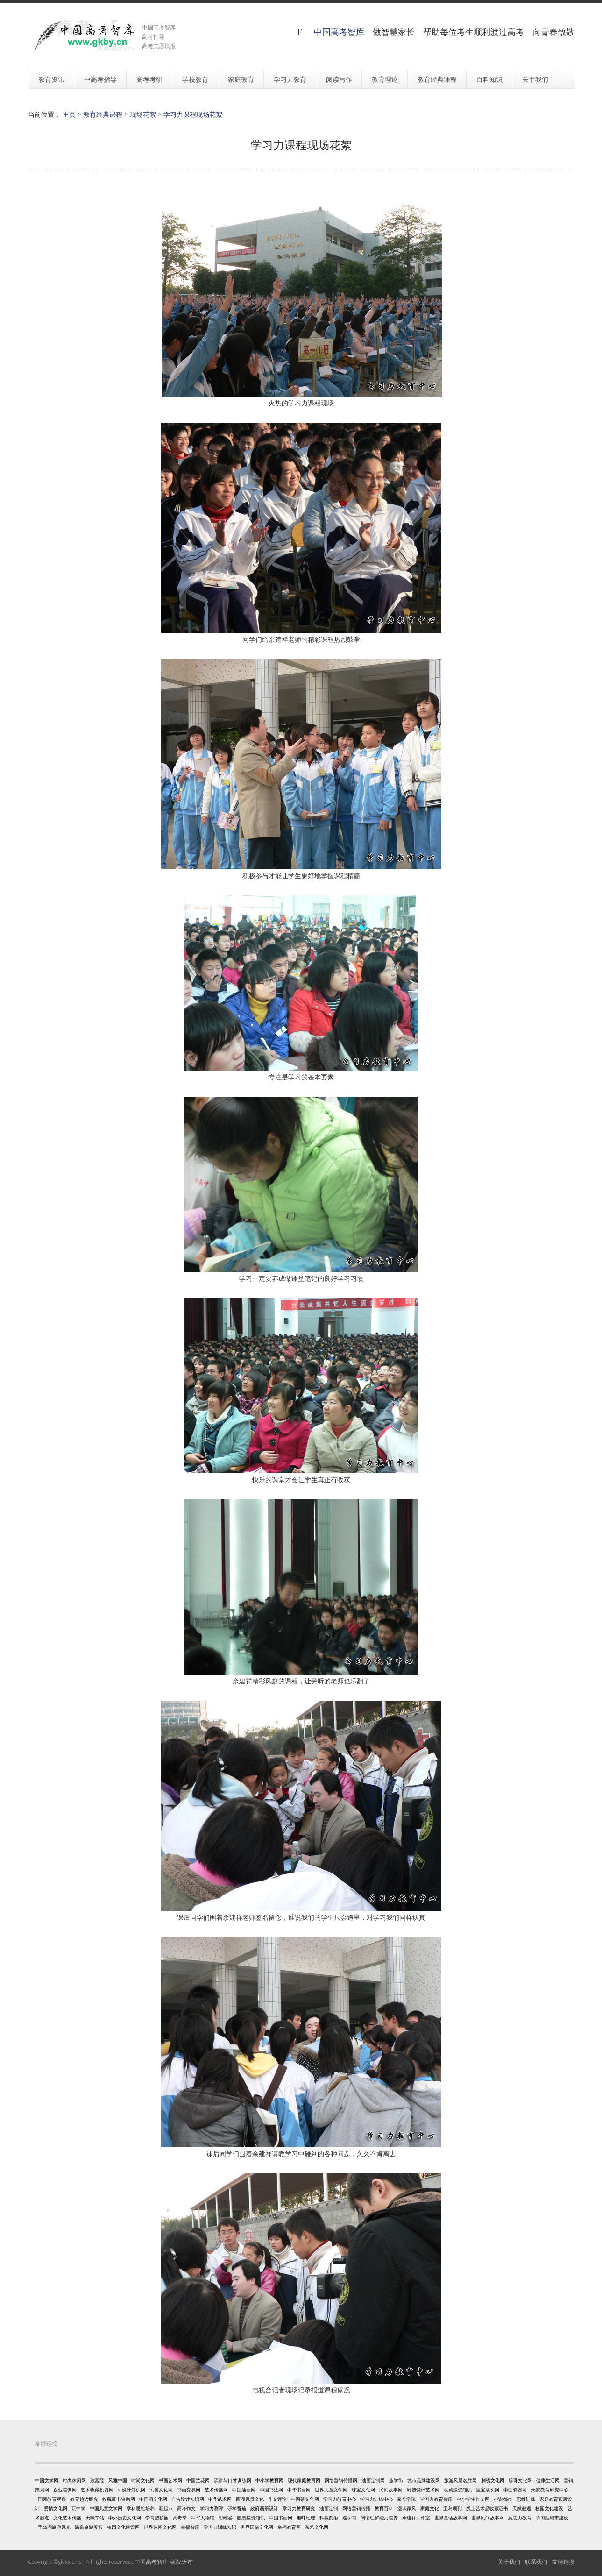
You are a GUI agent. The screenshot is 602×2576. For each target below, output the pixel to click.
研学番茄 (236, 2508)
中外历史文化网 (124, 2517)
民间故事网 (391, 2489)
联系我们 (536, 2562)
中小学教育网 (269, 2480)
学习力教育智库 (436, 2499)
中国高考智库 (339, 31)
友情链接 (563, 2562)
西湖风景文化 (250, 2499)
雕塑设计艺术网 (423, 2489)
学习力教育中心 (339, 2499)
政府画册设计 (264, 2508)
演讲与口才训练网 (232, 2480)
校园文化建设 (549, 2508)
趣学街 (396, 2480)
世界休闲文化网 (160, 2527)
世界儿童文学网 (331, 2489)
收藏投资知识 (458, 2489)
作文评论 (277, 2499)
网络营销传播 (356, 2508)
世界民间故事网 (487, 2517)
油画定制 (328, 2508)
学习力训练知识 (220, 2527)
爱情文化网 (55, 2508)
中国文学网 (46, 2480)
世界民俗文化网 (257, 2527)
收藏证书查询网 (118, 2499)
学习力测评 (211, 2508)
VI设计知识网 (131, 2489)
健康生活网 (548, 2480)
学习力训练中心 (376, 2499)
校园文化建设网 (123, 2527)
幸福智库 (190, 2527)
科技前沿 (328, 2517)
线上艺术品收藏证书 (487, 2508)
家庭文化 (429, 2508)
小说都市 (503, 2499)
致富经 (97, 2480)
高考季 (180, 2517)
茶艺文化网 (316, 2527)
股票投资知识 (251, 2517)
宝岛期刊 (452, 2508)
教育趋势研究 (84, 2499)
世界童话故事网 (450, 2517)
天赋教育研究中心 (549, 2489)
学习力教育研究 (299, 2508)
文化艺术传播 (67, 2517)
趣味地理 (306, 2517)
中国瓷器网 (515, 2489)
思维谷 (226, 2517)
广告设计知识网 (187, 2499)
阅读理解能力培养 (379, 2517)
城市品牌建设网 (423, 2480)
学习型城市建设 (552, 2517)
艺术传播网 (216, 2489)
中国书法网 (271, 2489)
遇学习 (349, 2517)
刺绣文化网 (492, 2480)
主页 (69, 114)
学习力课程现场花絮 (192, 114)
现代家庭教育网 (304, 2480)
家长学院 (406, 2499)
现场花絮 (143, 114)
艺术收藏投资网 (97, 2489)
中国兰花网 (198, 2480)
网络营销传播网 (341, 2480)
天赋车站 (94, 2517)
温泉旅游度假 (89, 2527)
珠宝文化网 (363, 2489)
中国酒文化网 (153, 2499)
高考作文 (186, 2508)
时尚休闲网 (74, 2480)
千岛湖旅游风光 (54, 2527)
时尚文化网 (143, 2480)
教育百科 (384, 2508)
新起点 (166, 2508)
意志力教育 (519, 2517)
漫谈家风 (406, 2508)
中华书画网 (299, 2489)
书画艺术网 (170, 2480)
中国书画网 (280, 2517)
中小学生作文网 (473, 2499)
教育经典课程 (102, 114)
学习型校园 (157, 2517)
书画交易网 (188, 2489)
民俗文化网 (161, 2489)
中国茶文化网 (305, 2499)
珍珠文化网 (520, 2480)
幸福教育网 (289, 2527)
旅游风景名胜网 (460, 2480)
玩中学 (78, 2508)
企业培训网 (65, 2489)
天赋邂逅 (521, 2508)
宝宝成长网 (487, 2489)
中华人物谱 (202, 2517)
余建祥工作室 (416, 2517)
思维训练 (526, 2499)
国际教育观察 (52, 2499)
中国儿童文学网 (106, 2508)
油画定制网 (373, 2480)
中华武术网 (220, 2499)
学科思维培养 (141, 2508)
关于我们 (509, 2562)
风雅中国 (117, 2480)
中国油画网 (243, 2489)
